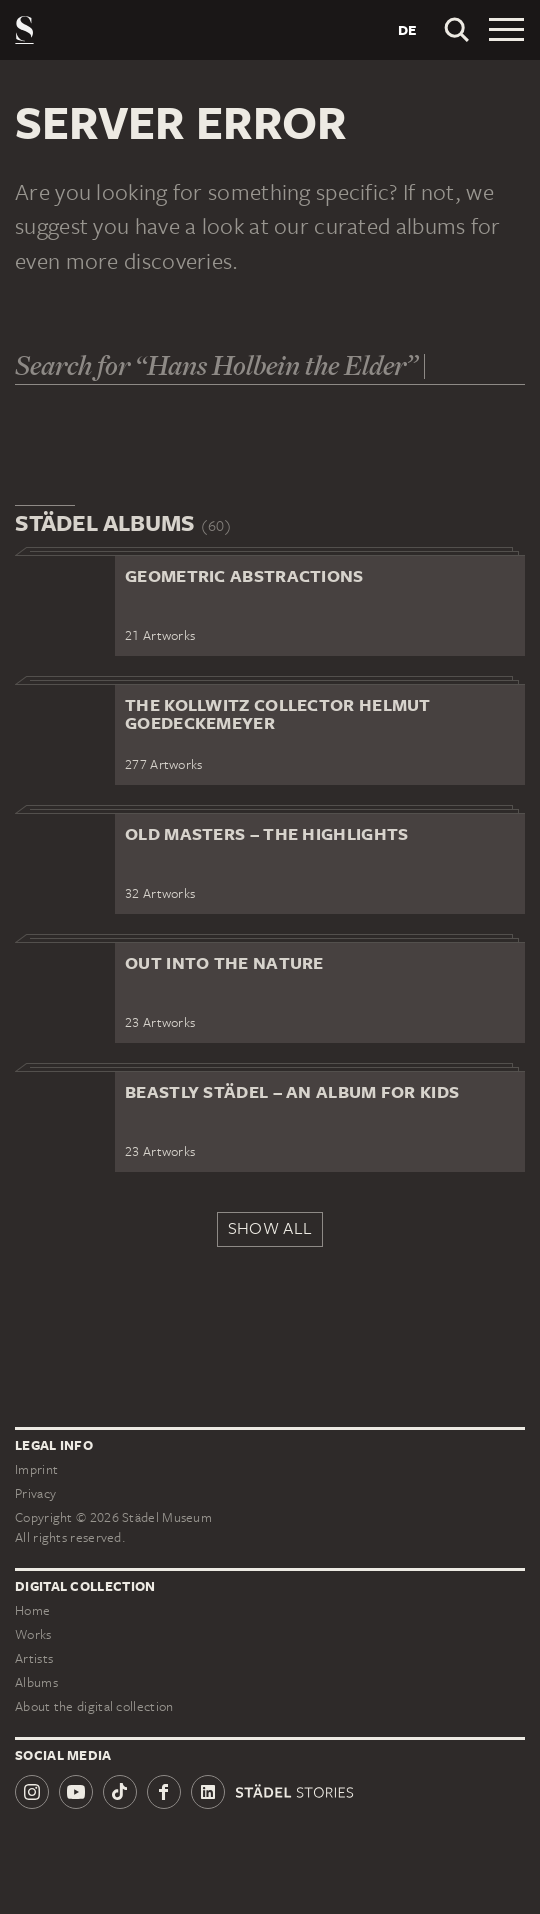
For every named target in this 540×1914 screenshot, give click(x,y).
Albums (36, 1682)
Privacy (35, 1493)
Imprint (36, 1469)
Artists (34, 1658)
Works (33, 1634)
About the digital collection (94, 1706)
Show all (270, 1228)
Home (32, 1610)
